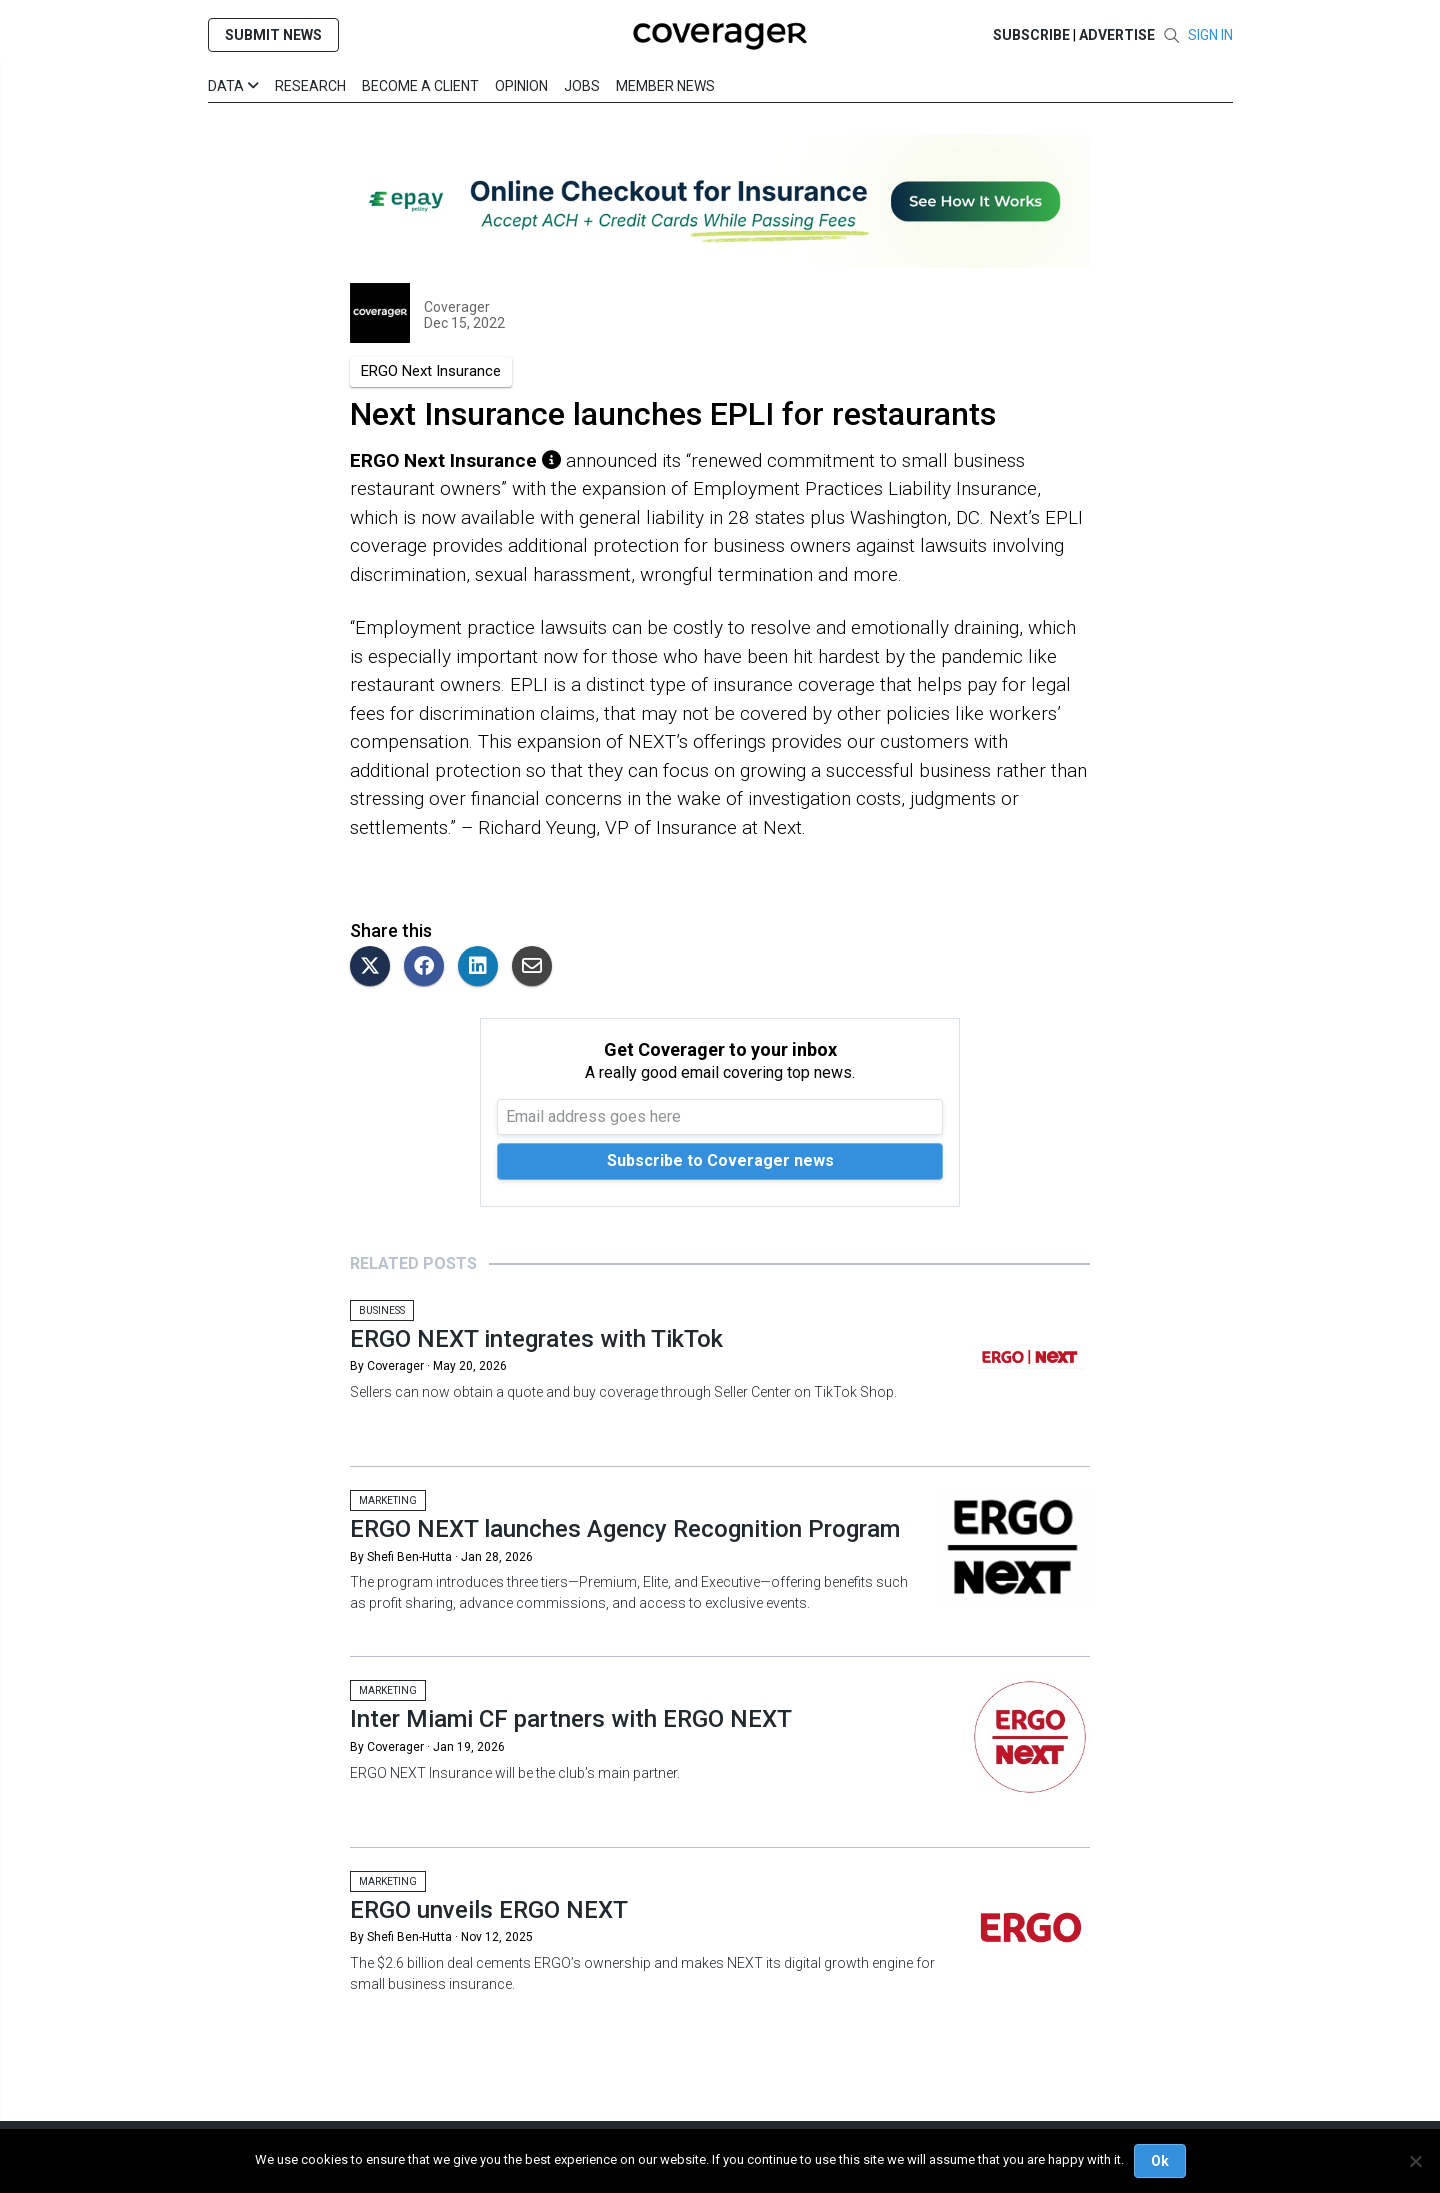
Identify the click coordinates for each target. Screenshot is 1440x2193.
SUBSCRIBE (1031, 35)
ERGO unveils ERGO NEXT (489, 1910)
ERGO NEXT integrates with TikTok (536, 1339)
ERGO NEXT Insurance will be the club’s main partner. (515, 1773)
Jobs (582, 86)
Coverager (457, 307)
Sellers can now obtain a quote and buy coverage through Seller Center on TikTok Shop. (623, 1392)
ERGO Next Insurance (431, 371)
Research (310, 86)
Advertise (1117, 35)
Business (382, 1310)
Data (233, 86)
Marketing (388, 1500)
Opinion (521, 86)
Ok (1160, 2161)
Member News (665, 86)
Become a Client (420, 86)
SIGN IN (1210, 35)
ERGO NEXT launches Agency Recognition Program (625, 1529)
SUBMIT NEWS (273, 35)
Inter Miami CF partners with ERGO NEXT (571, 1719)
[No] (1415, 2161)
